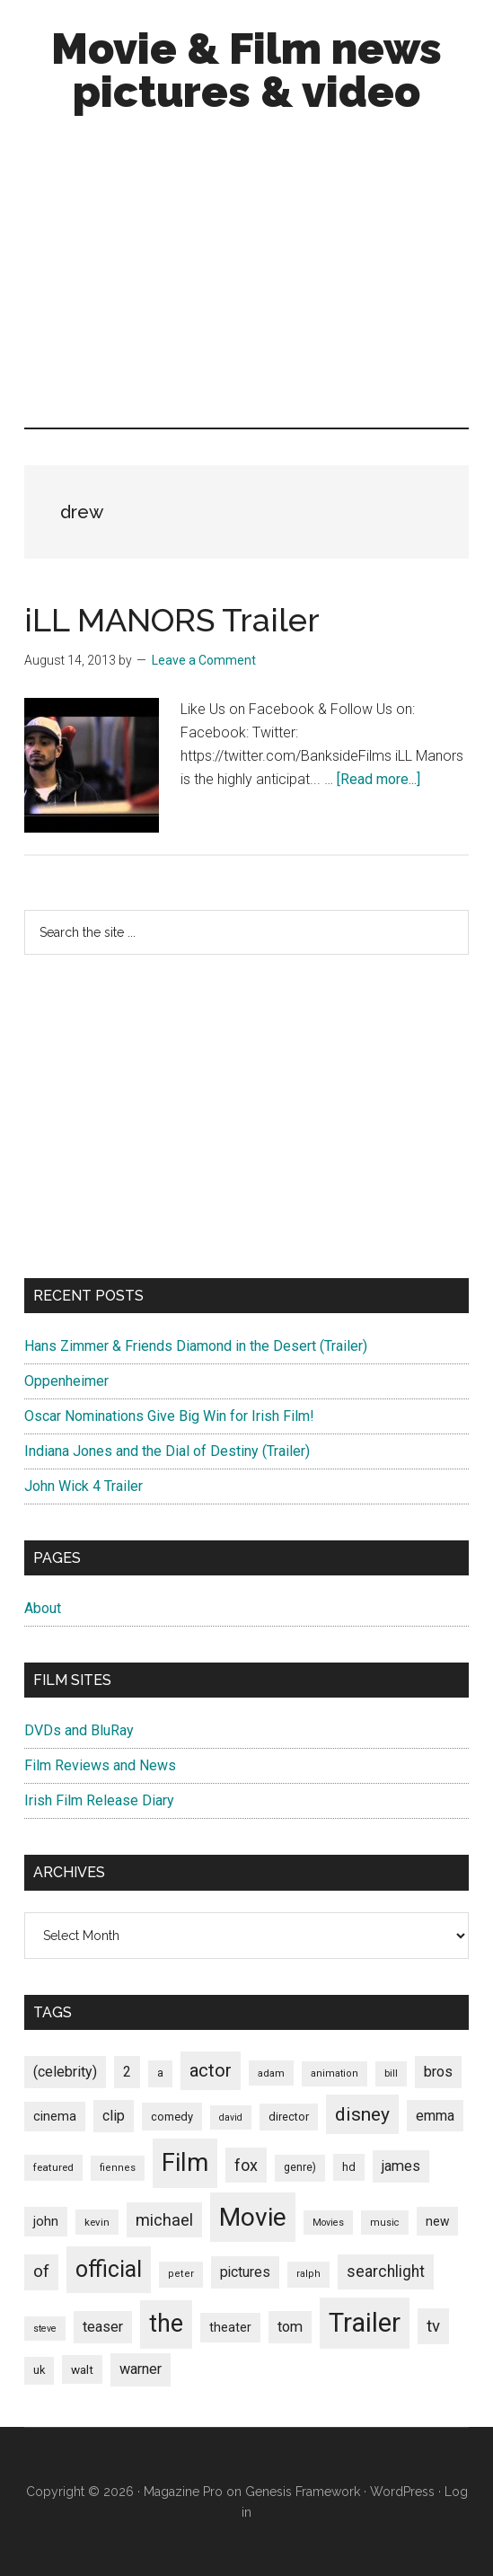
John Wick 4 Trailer (83, 1486)
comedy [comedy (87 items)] (172, 2116)
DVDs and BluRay (79, 1730)
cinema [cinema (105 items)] (54, 2116)
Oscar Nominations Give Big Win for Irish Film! (169, 1416)
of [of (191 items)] (41, 2271)
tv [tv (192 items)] (433, 2326)
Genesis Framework (302, 2491)
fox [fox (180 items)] (246, 2165)
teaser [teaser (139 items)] (103, 2326)
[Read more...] (378, 779)
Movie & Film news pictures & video (246, 70)
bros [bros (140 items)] (438, 2071)
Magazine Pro (183, 2491)
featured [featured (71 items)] (53, 2167)
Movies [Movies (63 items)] (328, 2222)
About (42, 1608)
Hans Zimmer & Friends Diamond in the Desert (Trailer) (195, 1345)
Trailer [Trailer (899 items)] (365, 2322)
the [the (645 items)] (166, 2323)
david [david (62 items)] (230, 2117)
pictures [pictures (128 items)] (245, 2271)
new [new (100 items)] (437, 2221)
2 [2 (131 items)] (127, 2071)
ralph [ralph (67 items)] (308, 2274)
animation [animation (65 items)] (334, 2073)
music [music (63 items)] (385, 2222)
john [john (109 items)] (45, 2221)
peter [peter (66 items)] (181, 2274)
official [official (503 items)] (108, 2269)
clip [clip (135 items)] (113, 2115)
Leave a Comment (204, 660)
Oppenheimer (66, 1380)
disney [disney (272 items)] (362, 2114)
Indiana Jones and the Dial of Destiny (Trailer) (167, 1451)
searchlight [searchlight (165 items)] (386, 2271)
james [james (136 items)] (401, 2166)
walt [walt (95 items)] (82, 2369)
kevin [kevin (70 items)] (97, 2222)
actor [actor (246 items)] (210, 2070)
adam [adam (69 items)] (271, 2073)
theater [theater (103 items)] (230, 2327)
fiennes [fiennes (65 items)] (118, 2168)
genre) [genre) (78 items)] (300, 2167)
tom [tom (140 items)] (290, 2326)
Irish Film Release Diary (99, 1800)
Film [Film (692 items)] (185, 2162)
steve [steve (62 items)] (45, 2328)
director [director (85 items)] (289, 2116)
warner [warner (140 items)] (140, 2369)
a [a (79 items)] (160, 2073)
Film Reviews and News (100, 1765)
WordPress (402, 2491)
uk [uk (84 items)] (39, 2370)
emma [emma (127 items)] (435, 2115)
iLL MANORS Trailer (172, 620)
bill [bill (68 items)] (391, 2073)
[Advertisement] (247, 275)
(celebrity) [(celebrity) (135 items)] (65, 2071)
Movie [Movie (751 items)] (252, 2217)
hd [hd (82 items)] (349, 2167)
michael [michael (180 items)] (164, 2219)
